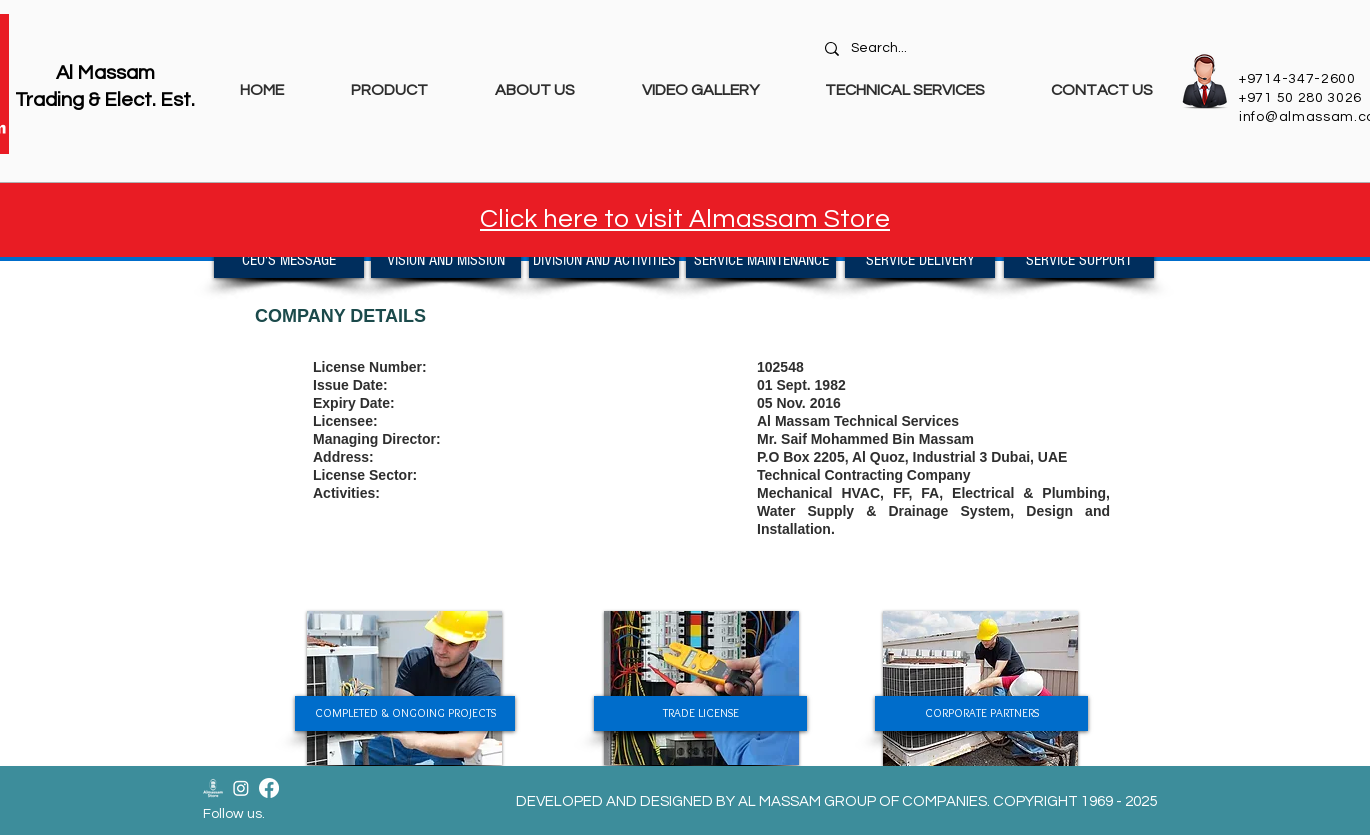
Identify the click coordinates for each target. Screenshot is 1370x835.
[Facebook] (269, 788)
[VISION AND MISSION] (446, 260)
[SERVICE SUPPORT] (1079, 260)
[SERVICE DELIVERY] (920, 260)
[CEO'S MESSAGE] (289, 260)
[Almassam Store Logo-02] (213, 788)
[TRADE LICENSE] (700, 713)
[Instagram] (241, 788)
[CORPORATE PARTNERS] (981, 713)
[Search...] (991, 49)
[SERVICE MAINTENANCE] (761, 260)
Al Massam (105, 73)
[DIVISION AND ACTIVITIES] (604, 260)
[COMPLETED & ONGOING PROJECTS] (405, 713)
